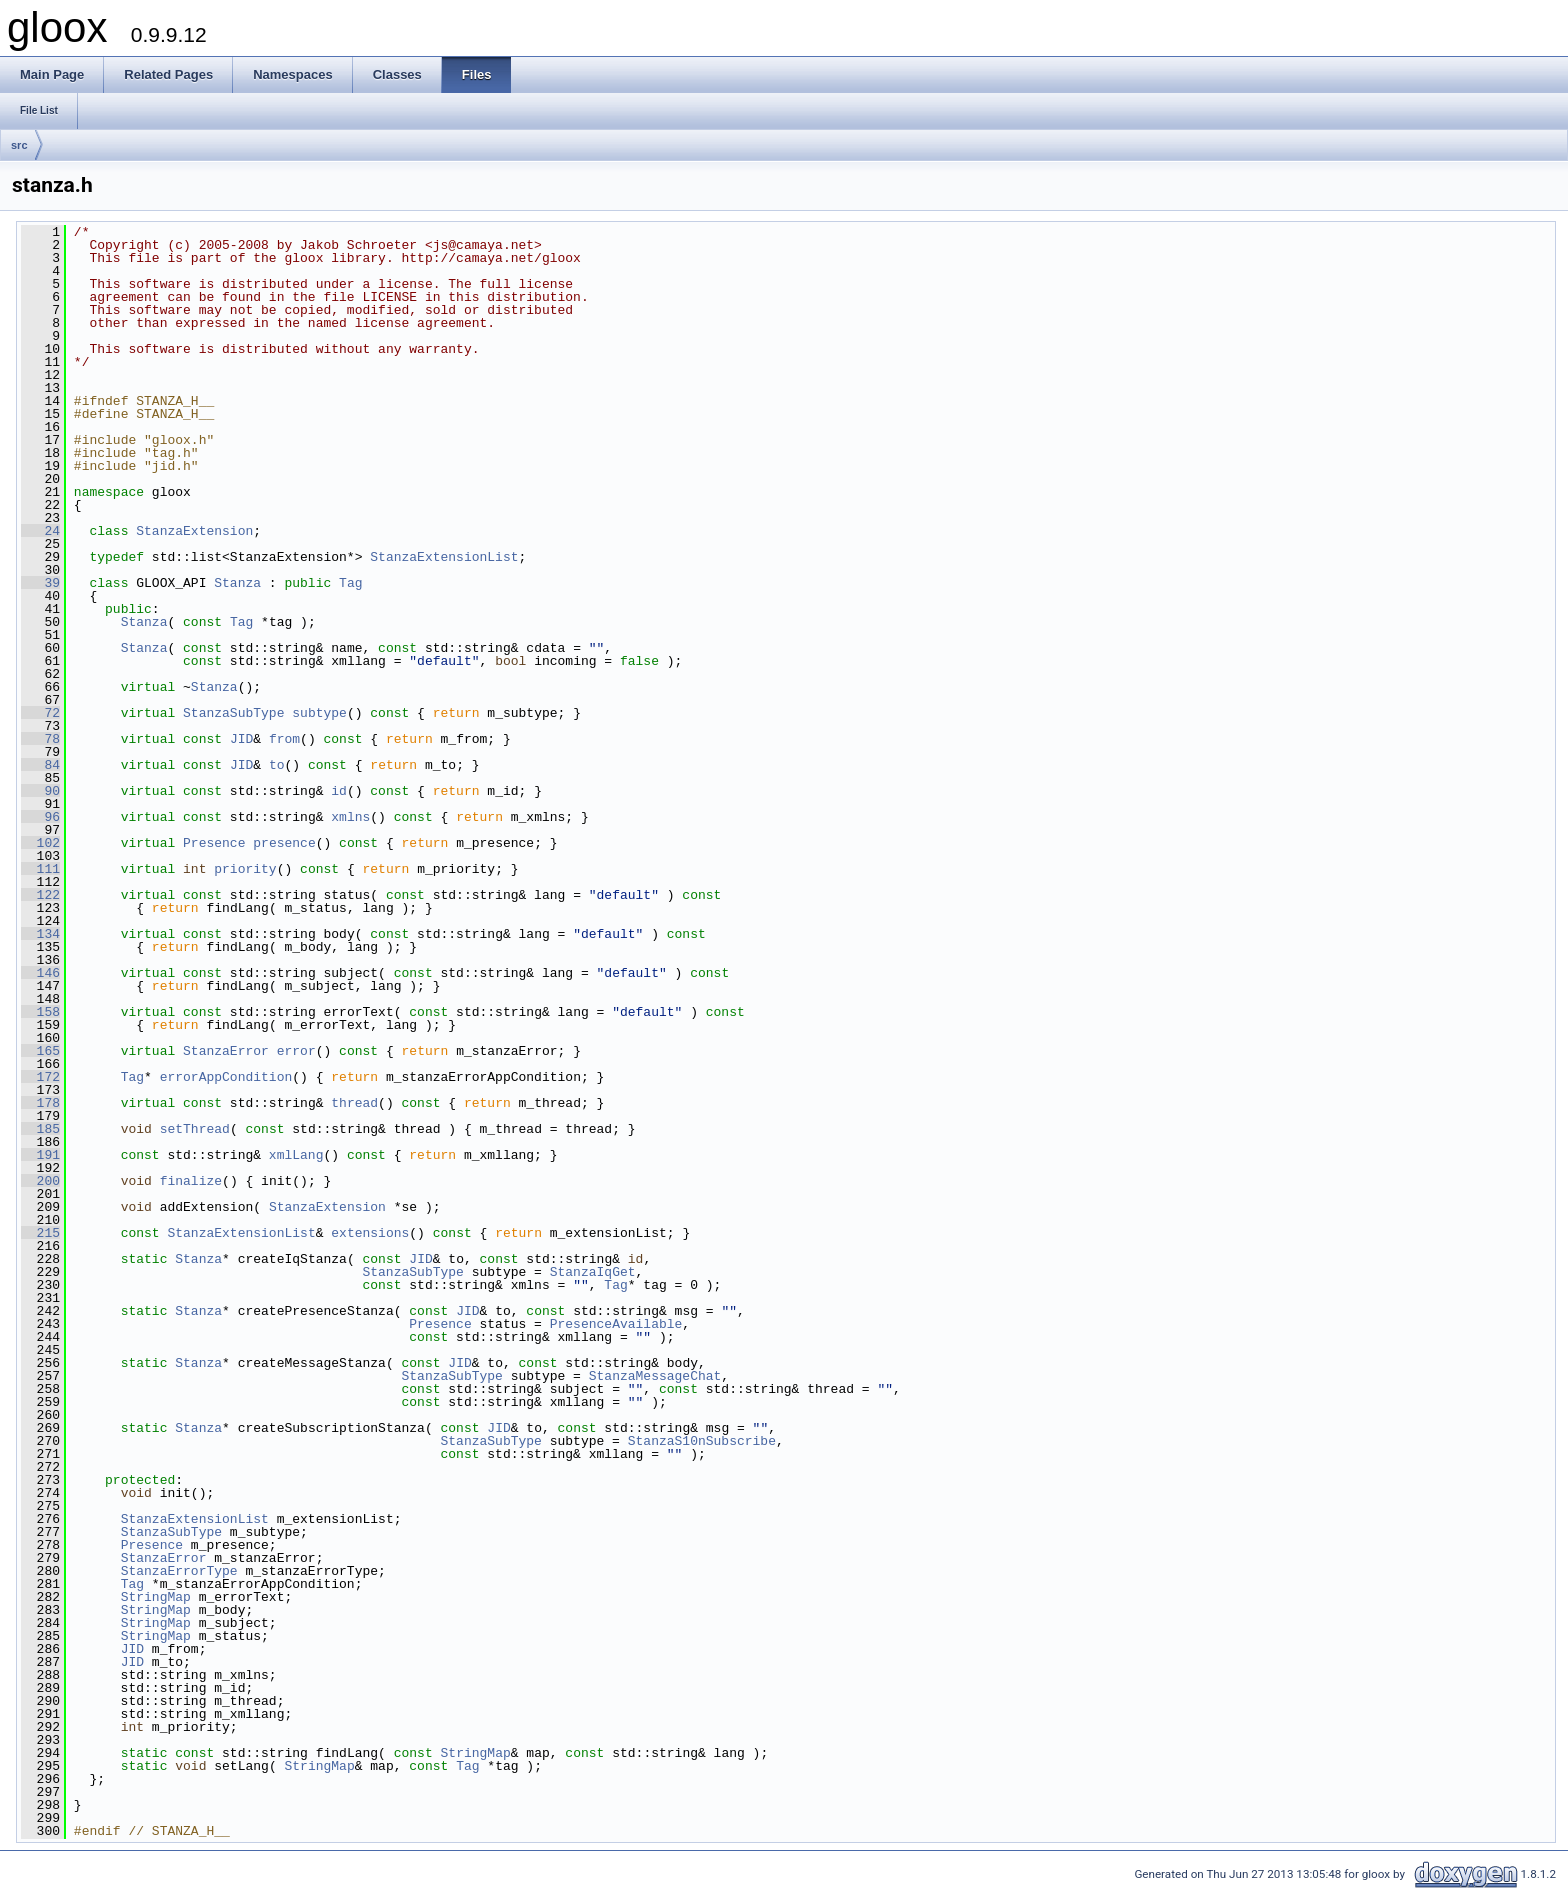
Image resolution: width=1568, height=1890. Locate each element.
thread (354, 1103)
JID (241, 739)
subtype (319, 713)
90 (40, 791)
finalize (191, 1181)
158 (40, 1012)
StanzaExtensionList (444, 557)
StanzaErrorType (179, 1571)
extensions (370, 1233)
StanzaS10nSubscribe (702, 1441)
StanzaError (226, 1051)
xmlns (350, 817)
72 (40, 713)
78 (40, 739)
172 (40, 1077)
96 (40, 817)
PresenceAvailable (616, 1324)
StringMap (156, 1597)
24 (40, 531)
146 (40, 973)
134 (40, 934)
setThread (195, 1129)
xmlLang (296, 1155)
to (277, 765)
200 (40, 1181)
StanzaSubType (233, 713)
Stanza (237, 583)
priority (245, 869)
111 (40, 869)
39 (40, 583)
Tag (350, 583)
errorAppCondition (226, 1077)
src (19, 145)
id (339, 791)
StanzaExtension (194, 531)
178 (40, 1103)
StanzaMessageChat (655, 1376)
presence (284, 843)
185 (40, 1129)
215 (40, 1233)
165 (40, 1051)
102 (40, 843)
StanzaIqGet (593, 1272)
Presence (214, 843)
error (296, 1051)
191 (40, 1155)
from (284, 739)
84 (40, 765)
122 (40, 895)
